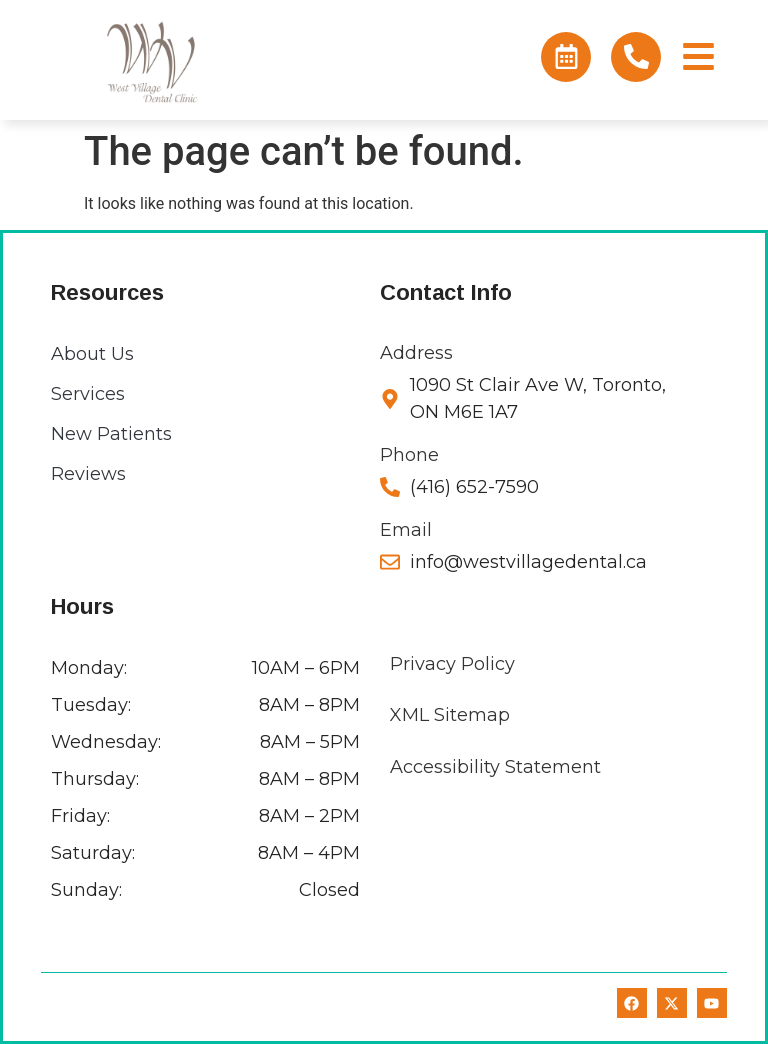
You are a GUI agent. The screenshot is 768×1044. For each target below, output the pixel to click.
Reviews (88, 474)
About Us (92, 354)
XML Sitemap (450, 715)
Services (88, 394)
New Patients (111, 434)
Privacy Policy (452, 664)
